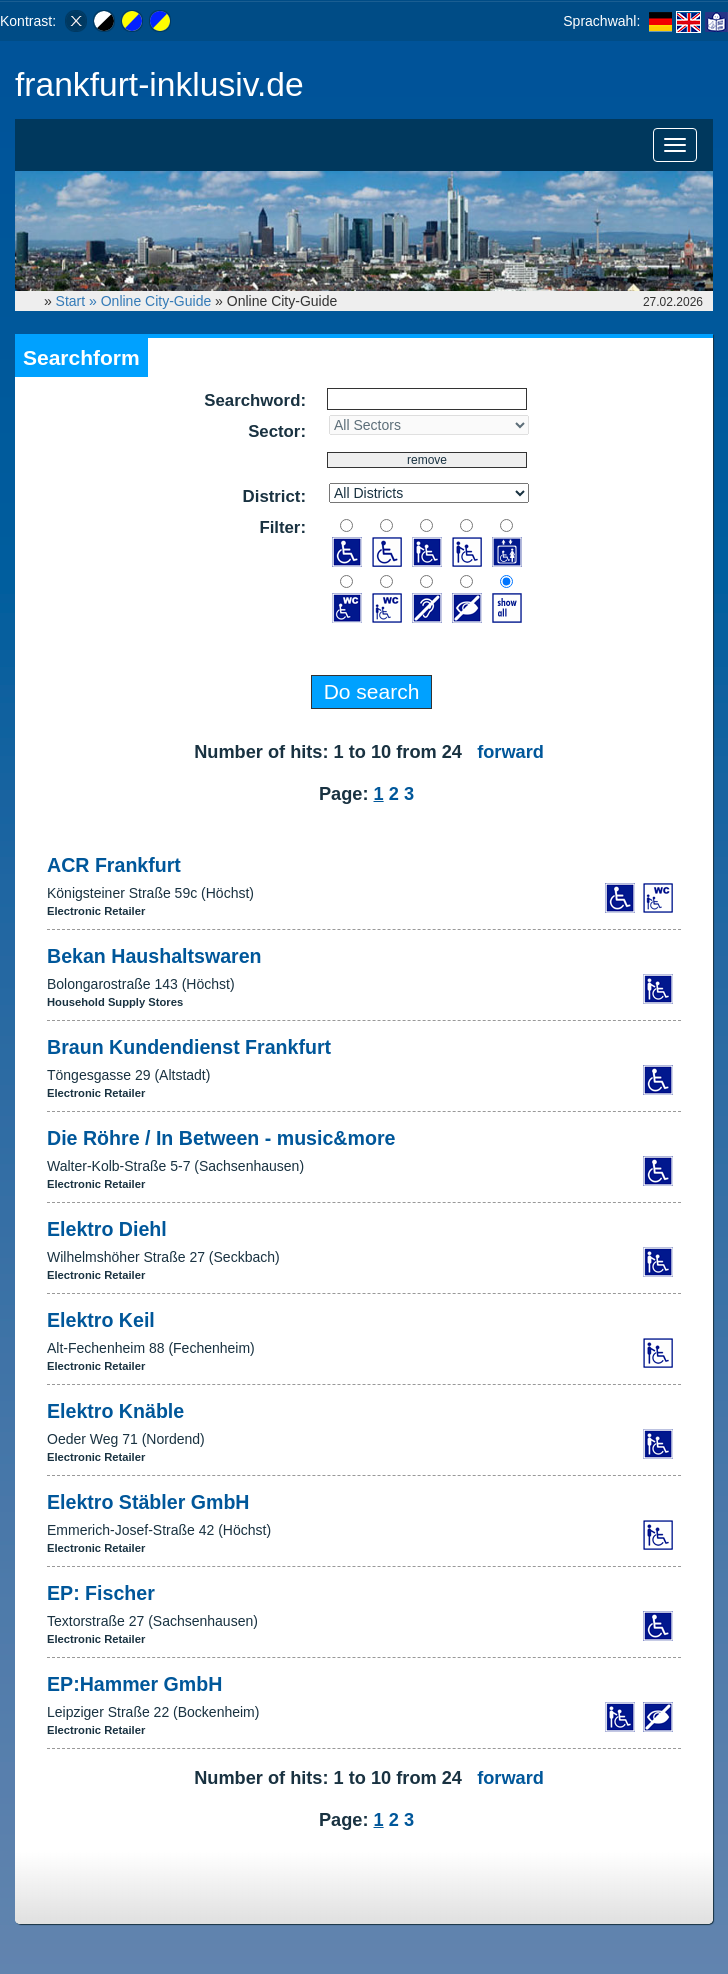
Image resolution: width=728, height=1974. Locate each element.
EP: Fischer (101, 1593)
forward (510, 752)
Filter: (282, 527)
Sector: (277, 431)
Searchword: (255, 400)
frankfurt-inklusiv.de (159, 84)
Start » (78, 301)
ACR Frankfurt (114, 865)
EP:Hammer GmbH (134, 1684)
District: (274, 496)
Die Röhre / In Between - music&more (221, 1138)
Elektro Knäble (115, 1411)
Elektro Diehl (107, 1229)
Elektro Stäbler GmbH (148, 1502)
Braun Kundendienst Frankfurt (189, 1047)
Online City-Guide (156, 301)
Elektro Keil (101, 1320)
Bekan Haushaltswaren (154, 956)
